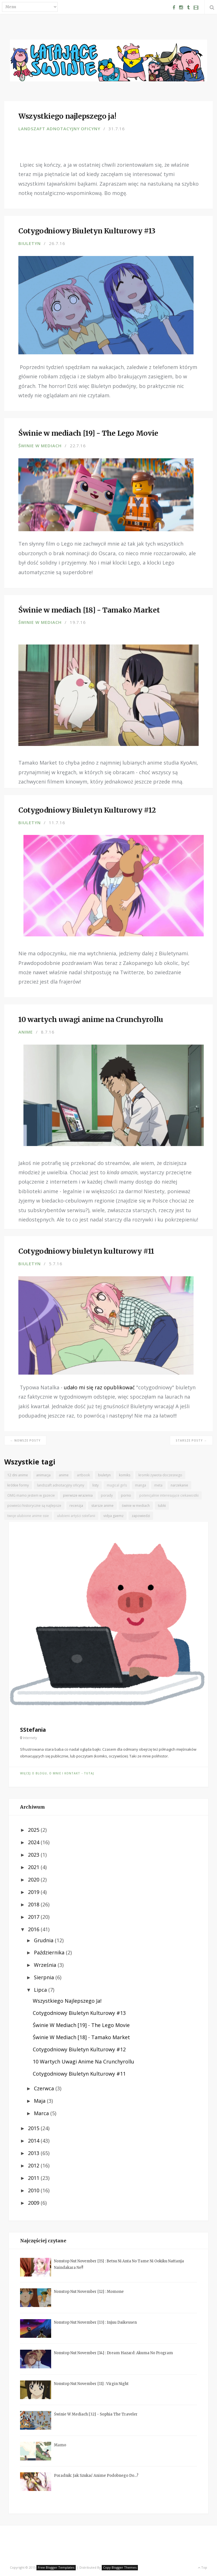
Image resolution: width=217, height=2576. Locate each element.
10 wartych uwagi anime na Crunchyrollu (83, 2061)
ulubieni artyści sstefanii (76, 1515)
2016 (34, 1929)
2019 (34, 1892)
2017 (34, 1916)
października (50, 1952)
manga (140, 1485)
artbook (83, 1475)
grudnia (44, 1940)
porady (107, 1495)
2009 (34, 2202)
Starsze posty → (191, 1440)
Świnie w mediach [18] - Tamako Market (81, 2037)
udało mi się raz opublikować (99, 1387)
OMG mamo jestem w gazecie (31, 1495)
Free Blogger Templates (56, 2567)
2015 (34, 2128)
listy (95, 1485)
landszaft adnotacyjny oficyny (59, 128)
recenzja (76, 1505)
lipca (41, 1989)
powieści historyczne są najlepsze (34, 1505)
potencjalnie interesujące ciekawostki (169, 1495)
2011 (34, 2177)
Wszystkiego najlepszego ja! (67, 2000)
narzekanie (179, 1485)
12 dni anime (17, 1475)
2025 (34, 1829)
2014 (34, 2140)
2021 (34, 1867)
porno (126, 1495)
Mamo (60, 2445)
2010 (34, 2190)
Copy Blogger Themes (119, 2567)
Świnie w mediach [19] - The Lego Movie (81, 2025)
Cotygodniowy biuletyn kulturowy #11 (79, 2073)
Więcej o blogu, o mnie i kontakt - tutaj (57, 1773)
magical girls (117, 1485)
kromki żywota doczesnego (160, 1475)
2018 (34, 1904)
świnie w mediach (40, 445)
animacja (43, 1475)
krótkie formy (18, 1485)
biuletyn (29, 243)
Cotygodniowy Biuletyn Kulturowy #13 (79, 2012)
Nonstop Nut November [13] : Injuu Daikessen (95, 2322)
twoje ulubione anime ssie (28, 1515)
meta (158, 1485)
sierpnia (44, 1977)
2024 (34, 1842)
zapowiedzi (141, 1515)
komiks (124, 1475)
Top (202, 2567)
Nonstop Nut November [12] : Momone (89, 2291)
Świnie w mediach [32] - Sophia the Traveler (96, 2414)
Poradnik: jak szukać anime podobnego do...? (96, 2475)
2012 (34, 2165)
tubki (162, 1505)
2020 (34, 1879)
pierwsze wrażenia (78, 1495)
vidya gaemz (113, 1515)
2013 (34, 2153)
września (46, 1964)
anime (25, 1032)
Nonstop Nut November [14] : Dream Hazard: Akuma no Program (113, 2353)
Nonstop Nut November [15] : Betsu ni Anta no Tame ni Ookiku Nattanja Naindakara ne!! (119, 2264)
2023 (34, 1854)
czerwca (44, 2088)
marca (42, 2113)
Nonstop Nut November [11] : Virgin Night (91, 2383)
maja (40, 2100)
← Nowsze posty (25, 1440)
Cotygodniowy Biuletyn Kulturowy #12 (79, 2049)
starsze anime (102, 1505)
